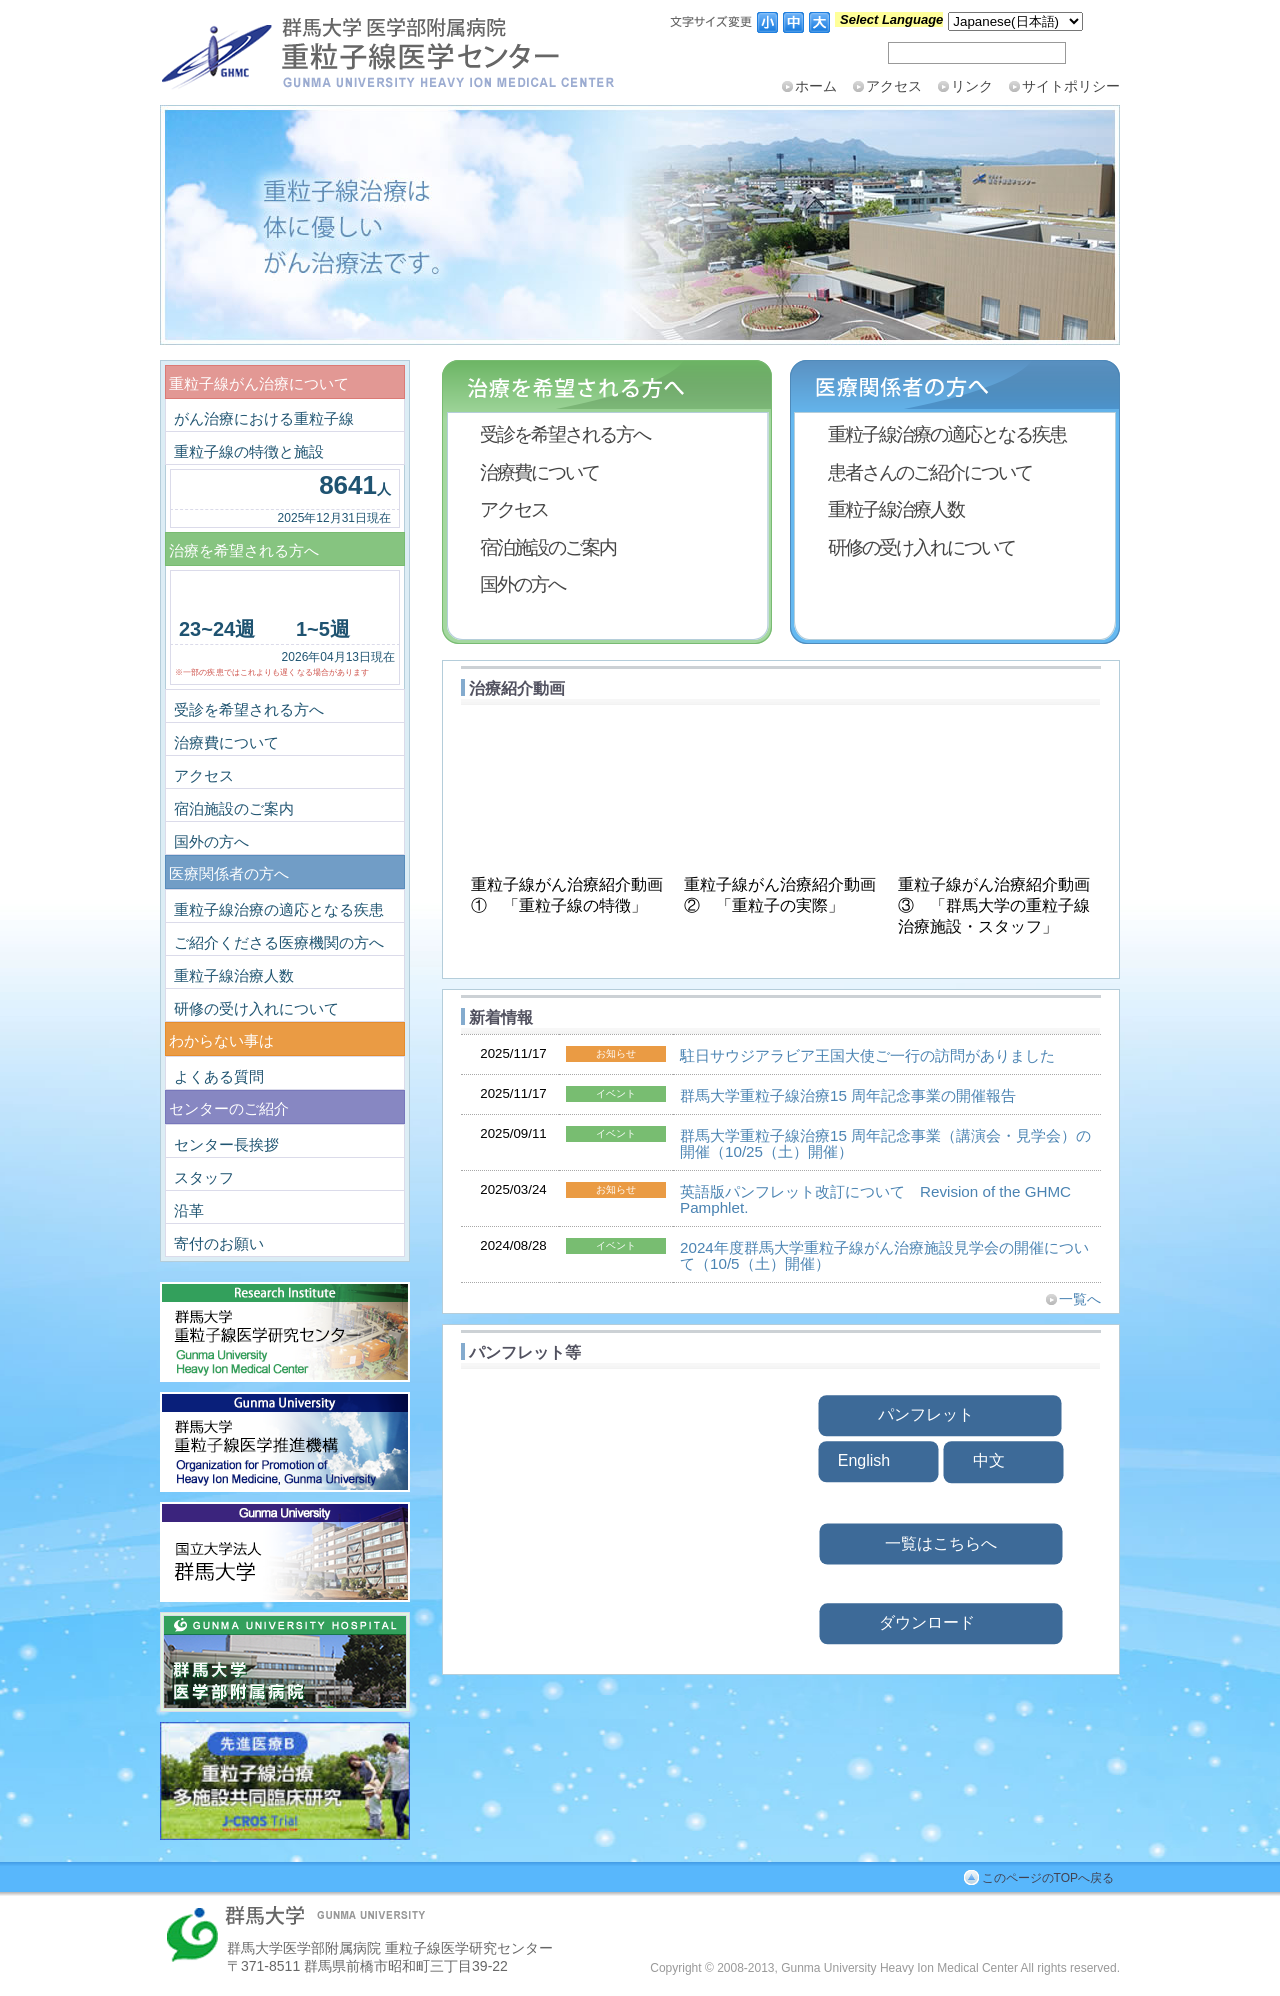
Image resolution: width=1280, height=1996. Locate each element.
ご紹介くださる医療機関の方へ (279, 942)
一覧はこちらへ (941, 1543)
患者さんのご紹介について (930, 472)
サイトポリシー (1071, 86)
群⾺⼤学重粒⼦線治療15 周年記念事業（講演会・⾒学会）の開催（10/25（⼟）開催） (885, 1143)
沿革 (189, 1210)
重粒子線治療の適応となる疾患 (947, 434)
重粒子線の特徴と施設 (249, 451)
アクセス (894, 86)
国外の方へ (522, 584)
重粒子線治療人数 (896, 509)
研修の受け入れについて (921, 547)
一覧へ (1080, 1299)
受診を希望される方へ (565, 434)
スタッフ (204, 1177)
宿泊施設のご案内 (548, 547)
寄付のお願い (219, 1243)
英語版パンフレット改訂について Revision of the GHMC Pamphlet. (875, 1199)
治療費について (539, 472)
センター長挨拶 (226, 1144)
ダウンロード (927, 1622)
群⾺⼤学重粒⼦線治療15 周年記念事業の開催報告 (848, 1095)
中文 (989, 1461)
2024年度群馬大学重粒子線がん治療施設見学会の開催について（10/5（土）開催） (884, 1255)
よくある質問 (219, 1076)
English (864, 1460)
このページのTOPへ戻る (1048, 1878)
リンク (972, 86)
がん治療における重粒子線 (264, 418)
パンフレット (926, 1414)
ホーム (816, 86)
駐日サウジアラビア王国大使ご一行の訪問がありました (867, 1055)
